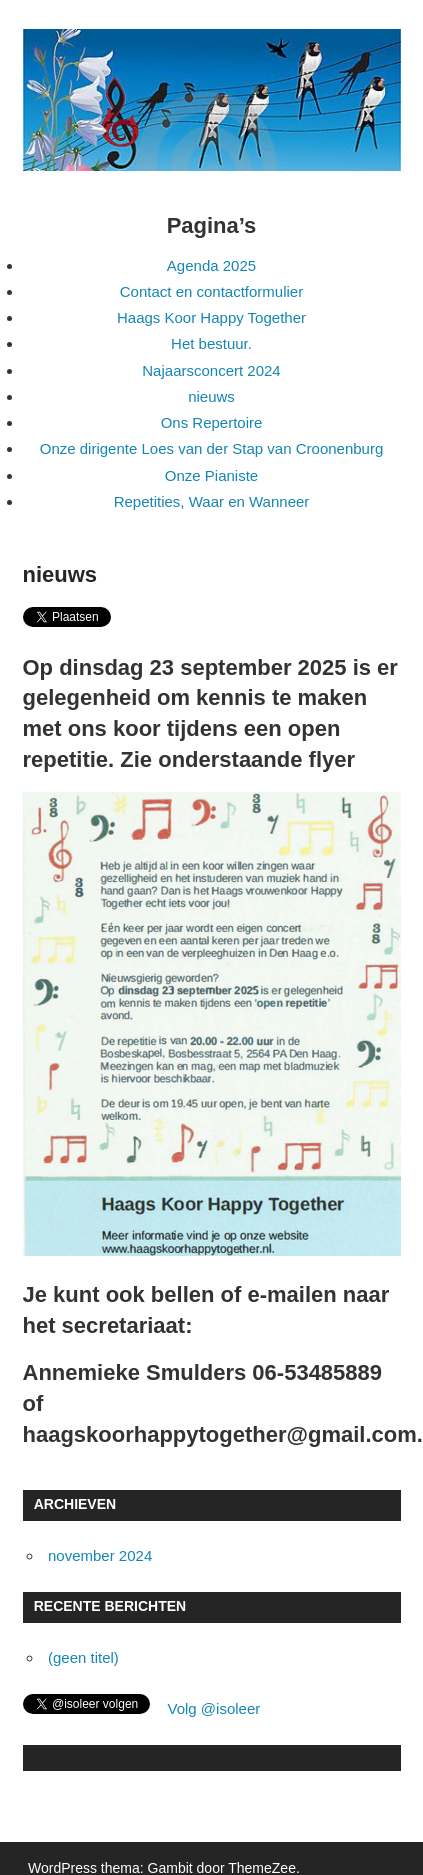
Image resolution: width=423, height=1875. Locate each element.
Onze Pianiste (211, 475)
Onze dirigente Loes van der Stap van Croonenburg (212, 448)
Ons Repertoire (212, 422)
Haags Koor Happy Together (211, 317)
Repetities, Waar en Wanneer (212, 501)
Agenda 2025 (211, 265)
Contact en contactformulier (211, 291)
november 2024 (100, 1555)
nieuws (211, 396)
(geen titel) (83, 1657)
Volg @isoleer (214, 1708)
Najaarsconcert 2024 (211, 370)
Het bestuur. (211, 343)
